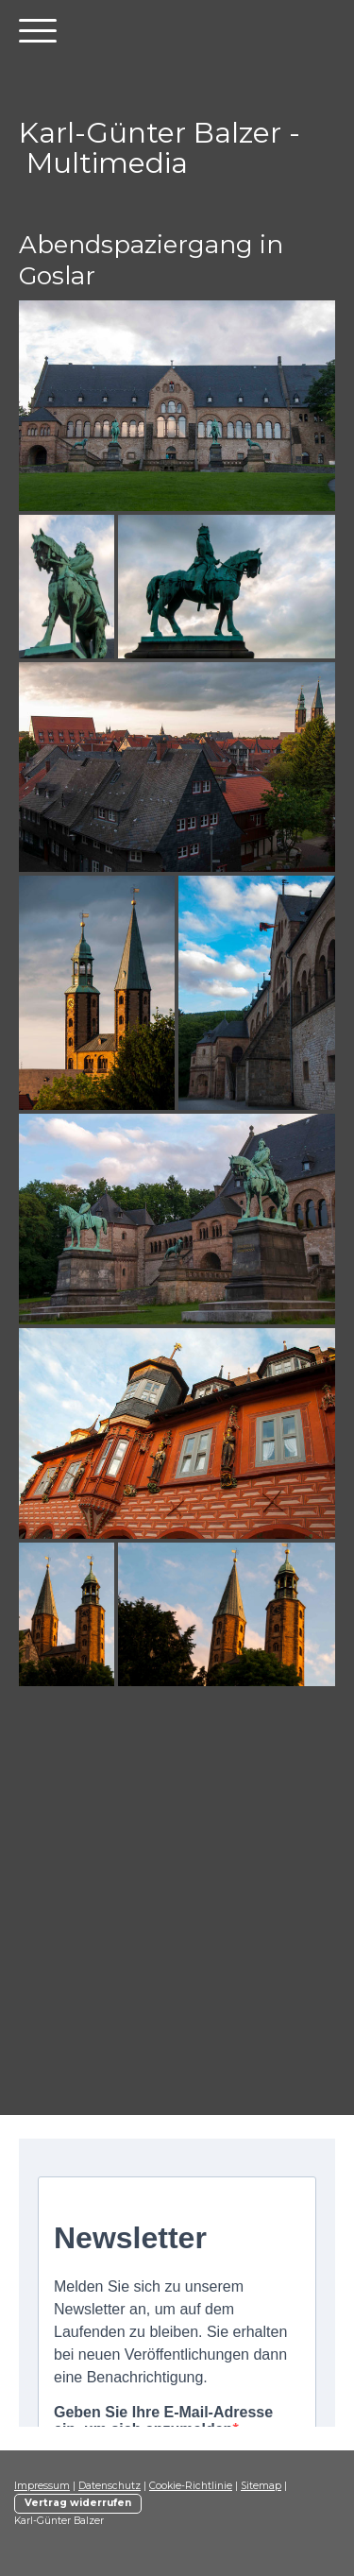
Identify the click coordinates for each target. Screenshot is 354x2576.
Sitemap (261, 2486)
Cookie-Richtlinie (190, 2486)
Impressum (42, 2486)
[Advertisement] (177, 1914)
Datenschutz (109, 2486)
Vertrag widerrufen (78, 2503)
